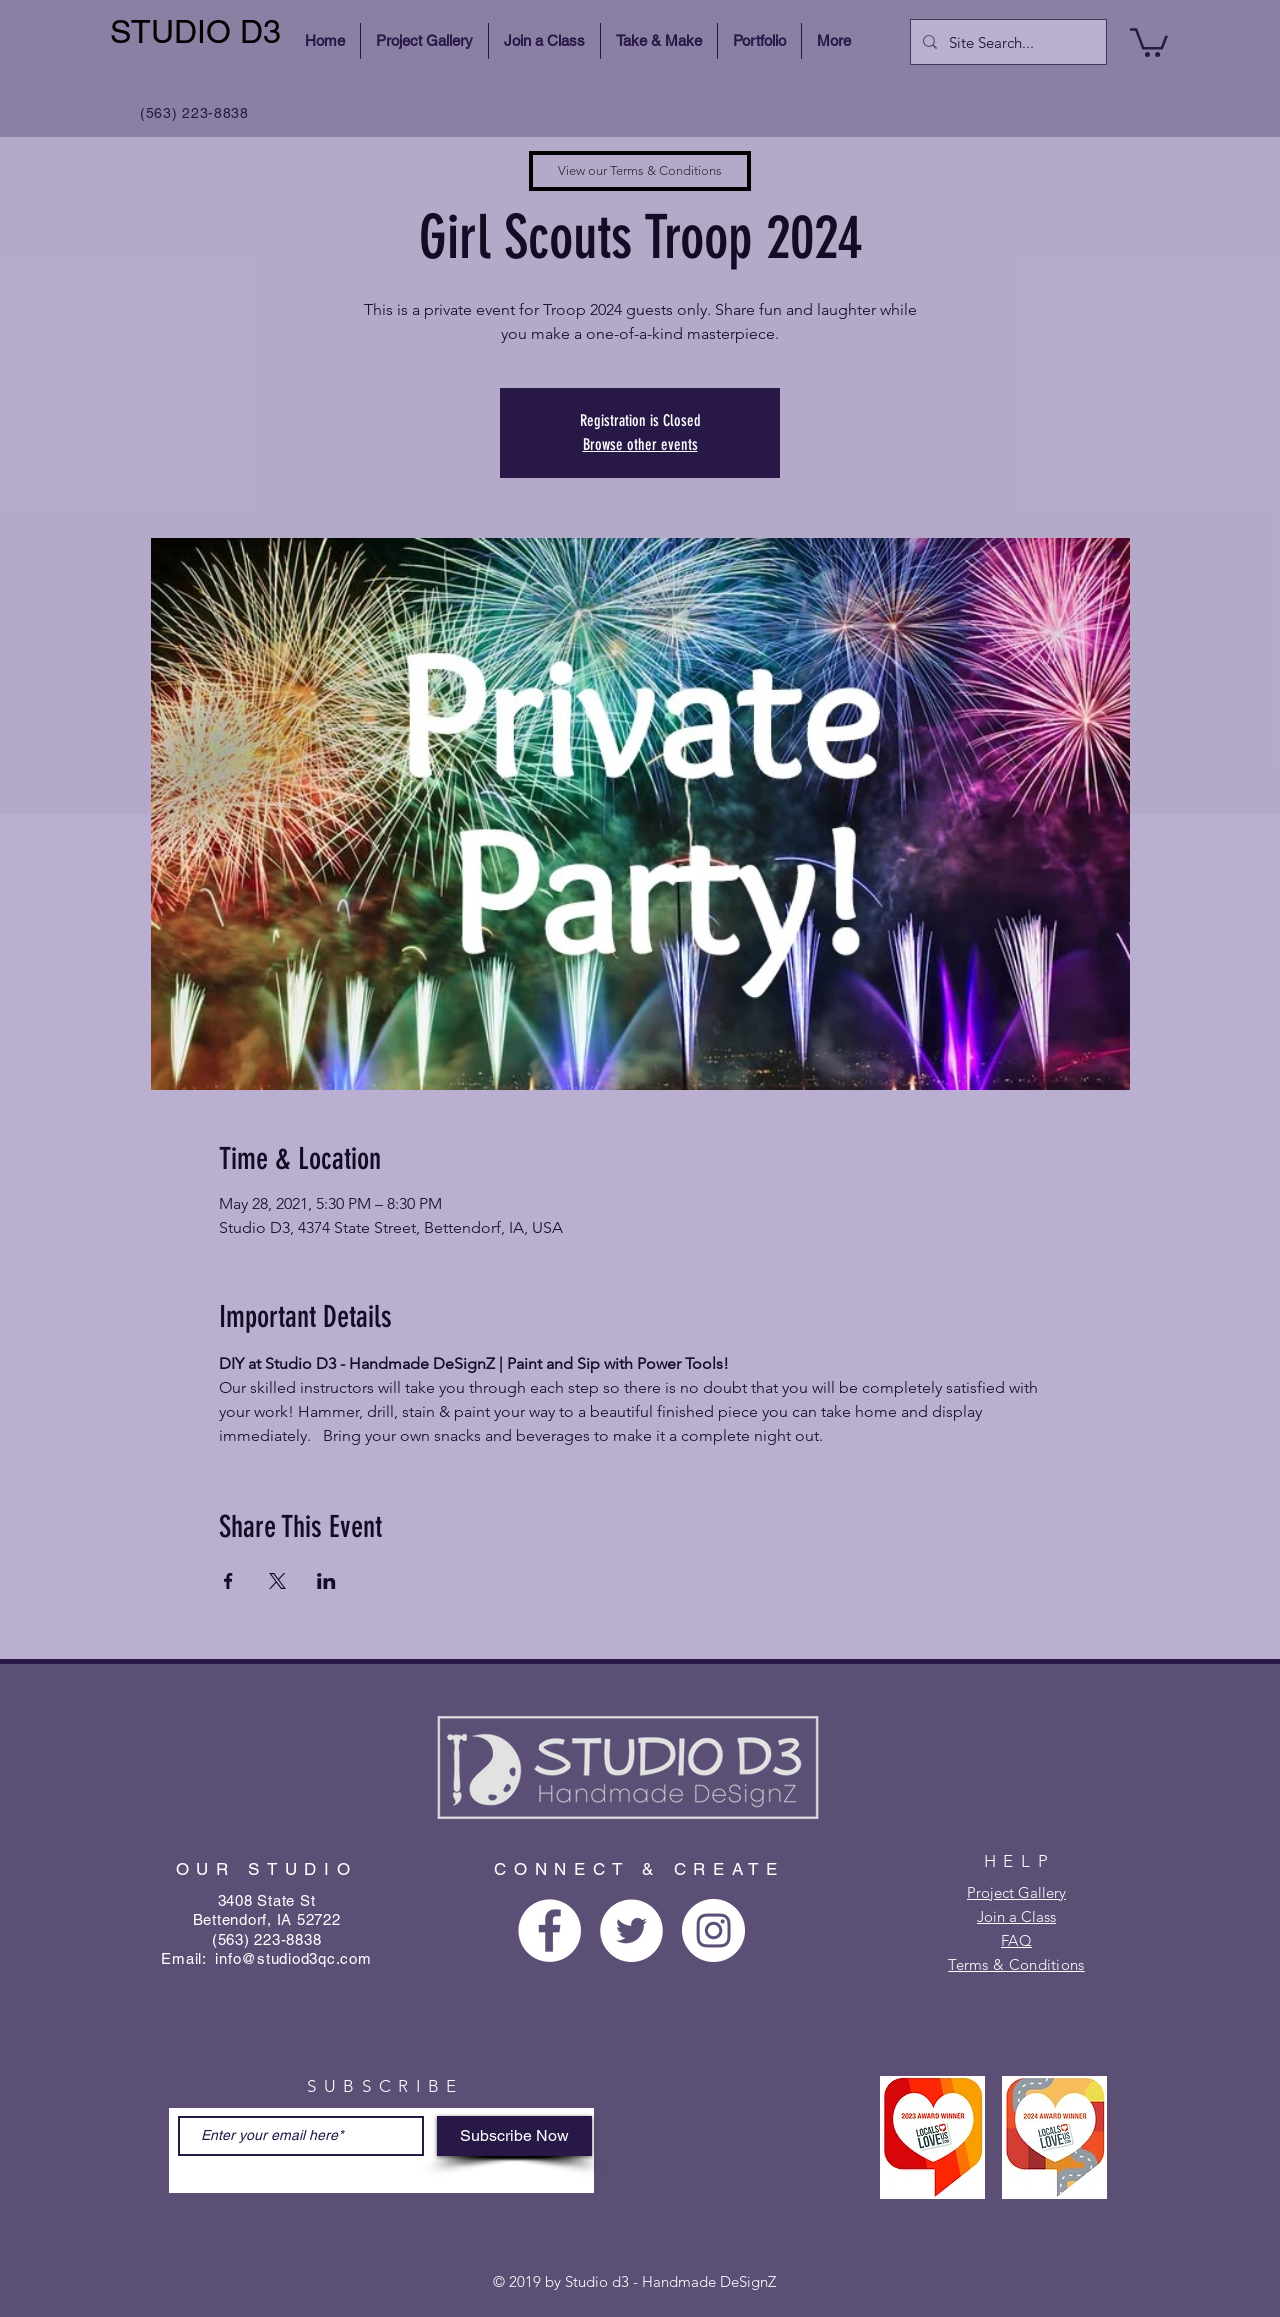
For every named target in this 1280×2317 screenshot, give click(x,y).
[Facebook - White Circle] (549, 1930)
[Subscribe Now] (514, 2136)
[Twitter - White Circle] (631, 1930)
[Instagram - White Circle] (713, 1930)
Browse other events (640, 444)
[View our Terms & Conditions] (640, 171)
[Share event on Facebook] (228, 1581)
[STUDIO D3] (198, 32)
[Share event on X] (277, 1581)
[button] (1149, 41)
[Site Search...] (1006, 42)
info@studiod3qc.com (293, 1958)
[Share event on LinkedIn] (326, 1581)
